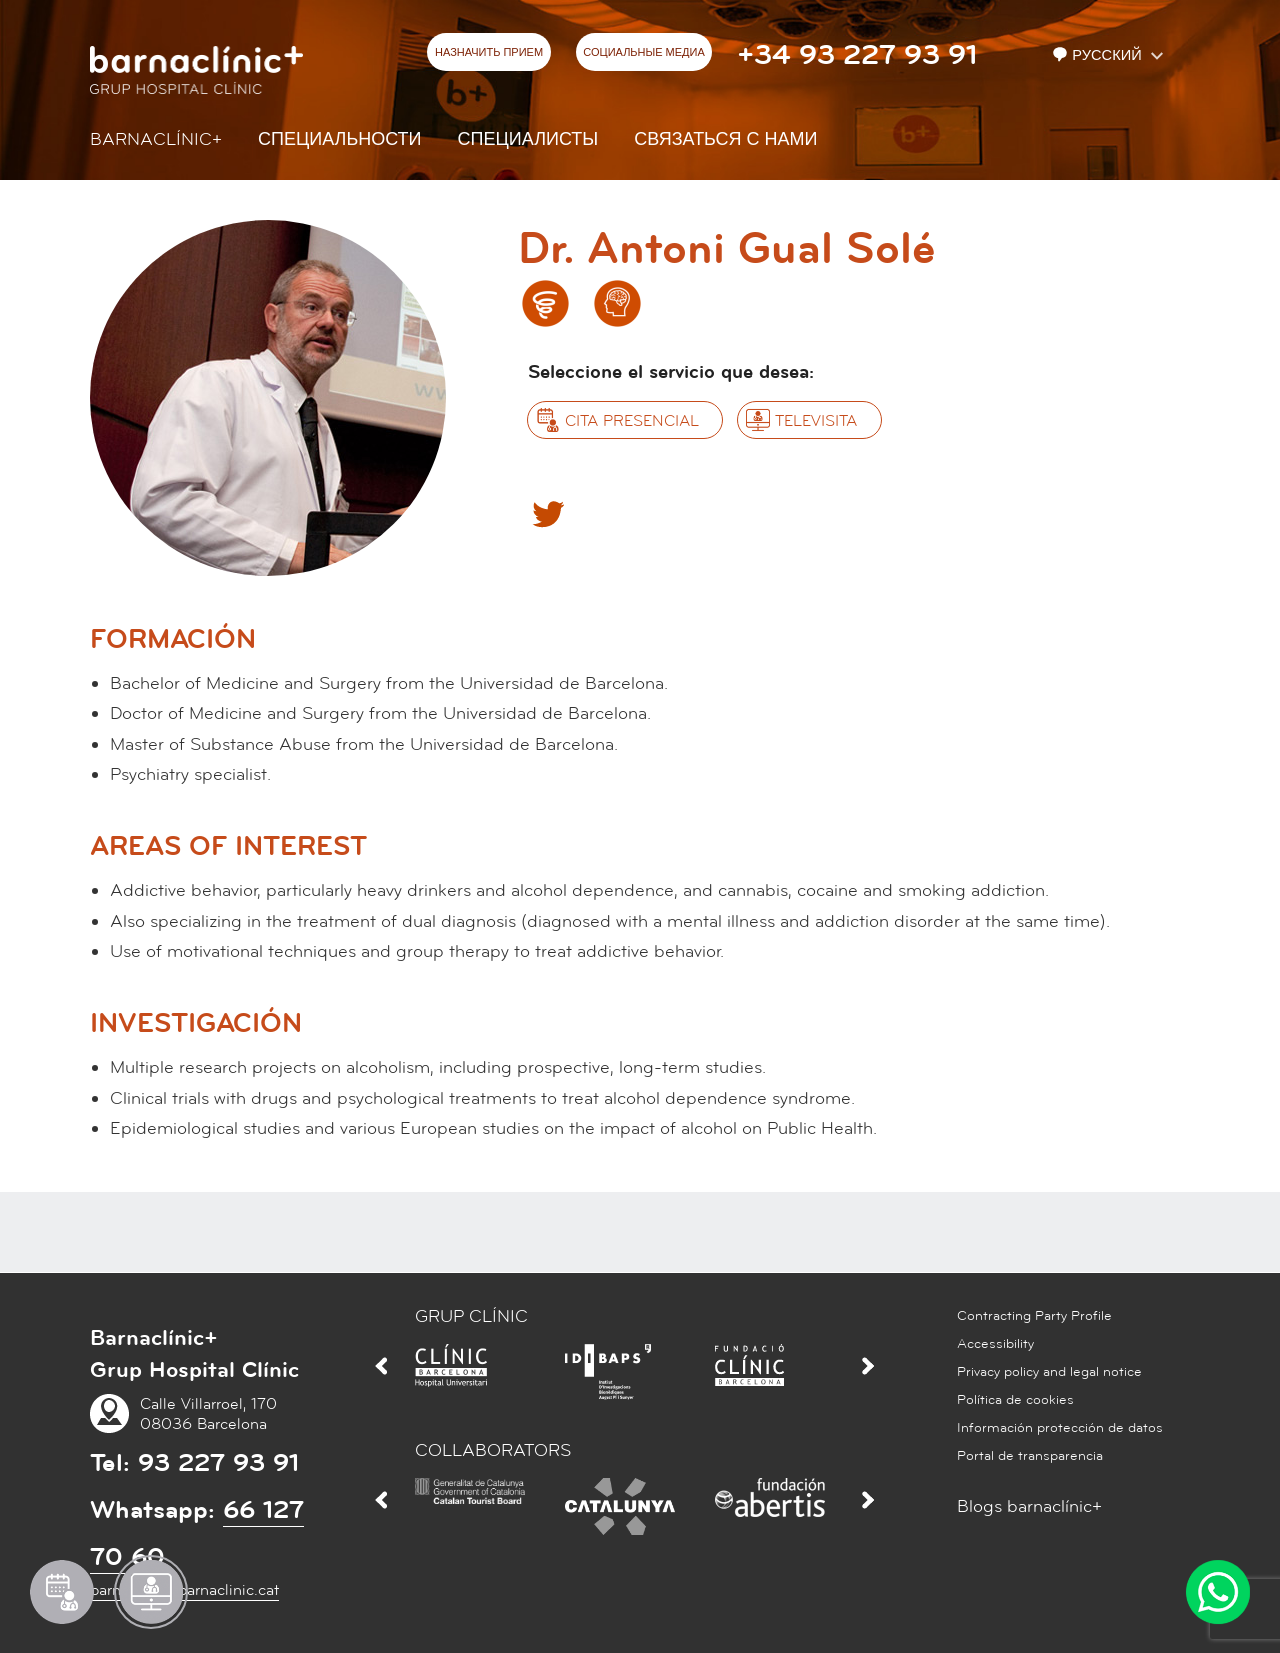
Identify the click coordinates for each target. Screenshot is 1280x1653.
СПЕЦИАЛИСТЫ (528, 139)
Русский (1099, 55)
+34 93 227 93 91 (857, 55)
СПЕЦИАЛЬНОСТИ (340, 139)
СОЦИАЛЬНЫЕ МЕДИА (644, 53)
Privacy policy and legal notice (1049, 1372)
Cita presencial (632, 421)
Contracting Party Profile (1034, 1316)
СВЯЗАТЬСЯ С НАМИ (725, 139)
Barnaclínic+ (156, 139)
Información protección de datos (1060, 1428)
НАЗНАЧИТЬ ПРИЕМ (489, 53)
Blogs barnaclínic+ (1029, 1506)
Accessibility (995, 1344)
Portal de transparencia (1030, 1456)
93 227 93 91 (218, 1463)
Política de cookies (1015, 1400)
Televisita (816, 421)
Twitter (547, 513)
